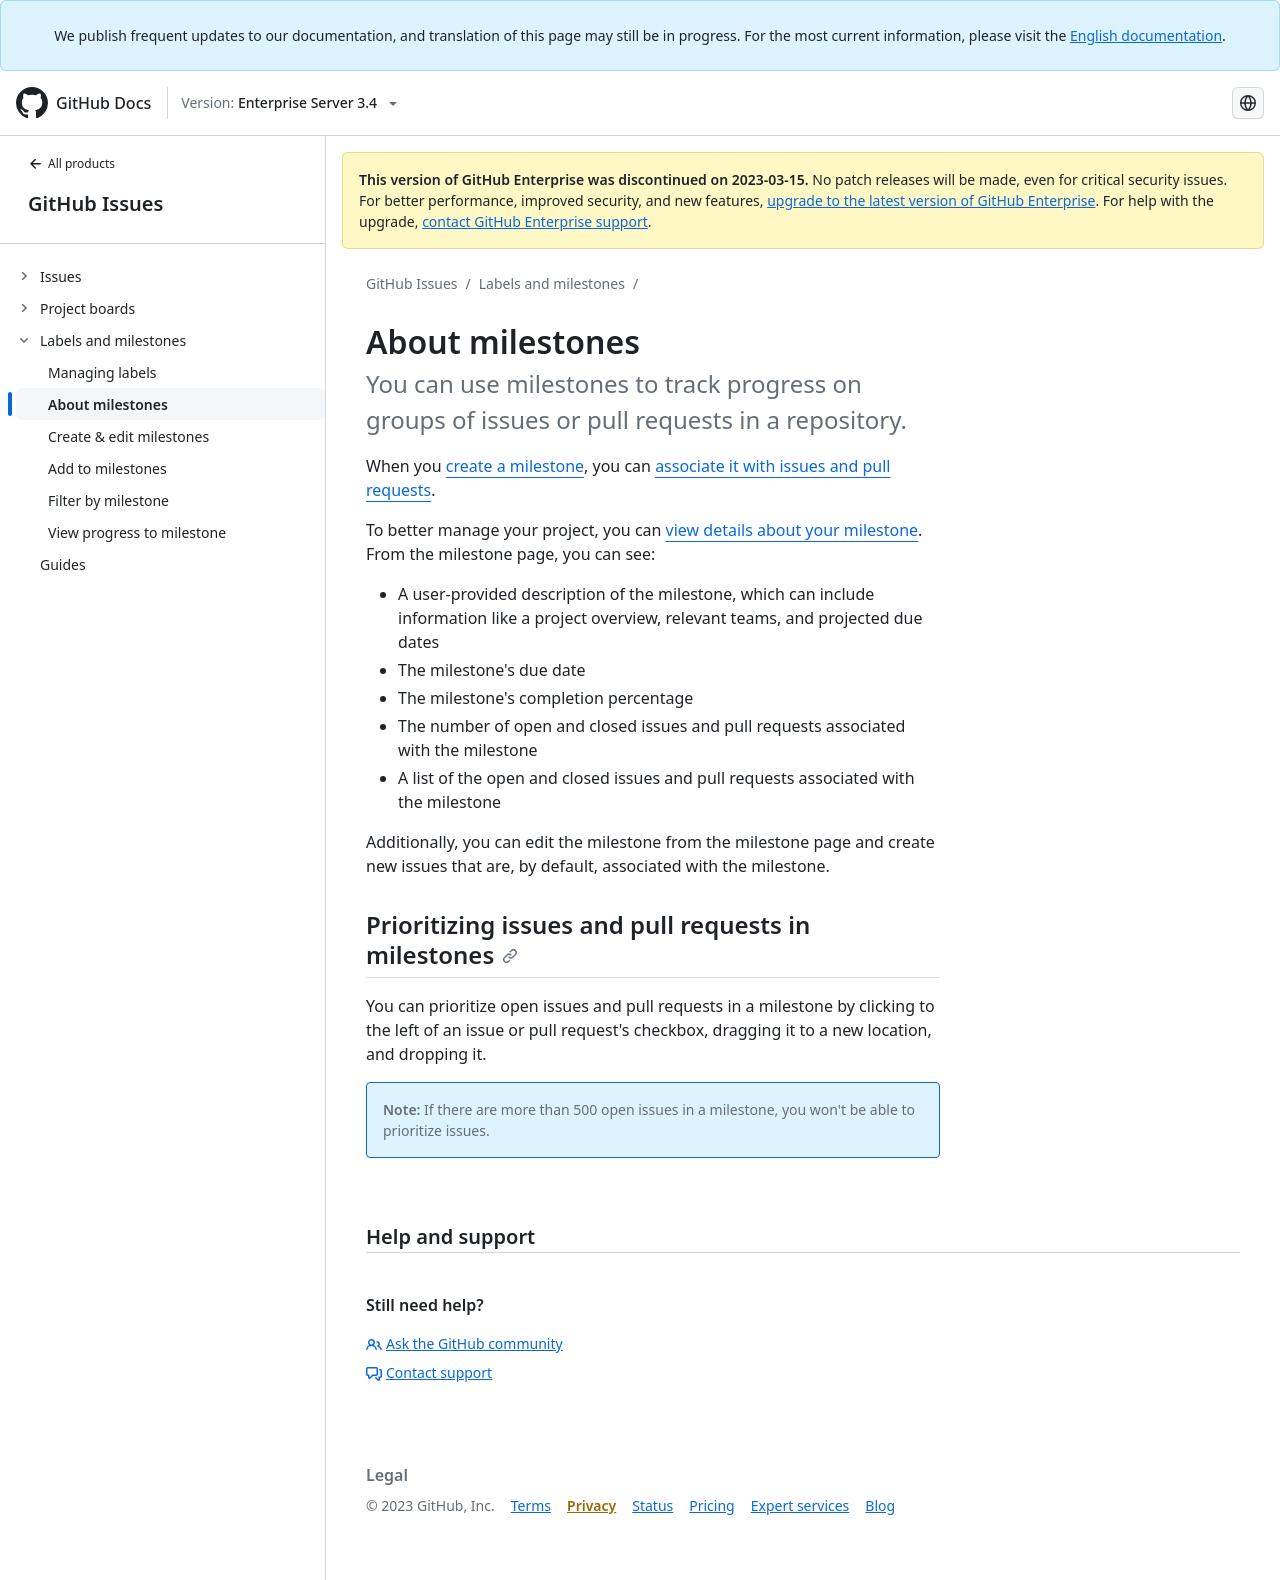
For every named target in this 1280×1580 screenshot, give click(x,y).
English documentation (1146, 35)
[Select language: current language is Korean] (1248, 103)
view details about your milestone (792, 530)
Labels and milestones (552, 283)
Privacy (591, 1505)
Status (652, 1505)
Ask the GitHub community (464, 1343)
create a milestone (515, 466)
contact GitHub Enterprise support (535, 221)
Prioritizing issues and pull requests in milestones (588, 939)
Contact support (429, 1372)
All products (71, 163)
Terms (531, 1505)
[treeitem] (170, 276)
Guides (63, 564)
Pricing (711, 1505)
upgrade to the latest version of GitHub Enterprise (931, 200)
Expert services (800, 1505)
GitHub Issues (95, 203)
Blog (880, 1505)
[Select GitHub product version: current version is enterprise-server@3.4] (289, 103)
